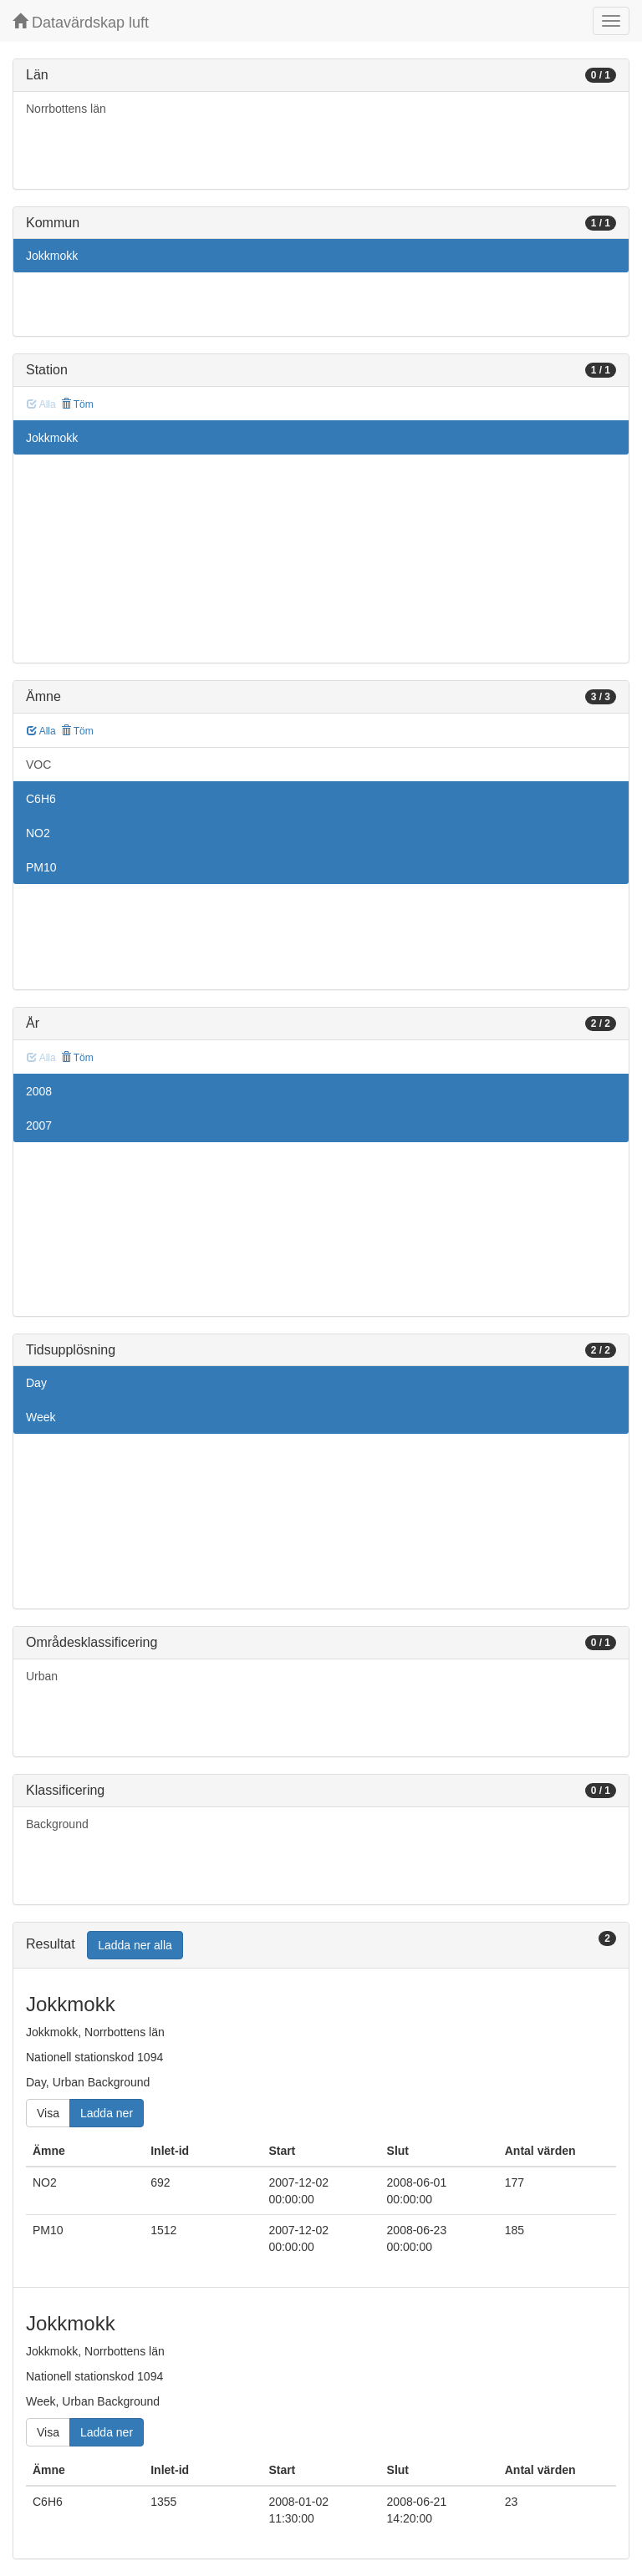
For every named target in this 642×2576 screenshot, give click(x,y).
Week (41, 1417)
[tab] (321, 1946)
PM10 (41, 867)
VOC (38, 764)
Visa (48, 2113)
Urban (42, 1676)
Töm (77, 404)
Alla (41, 731)
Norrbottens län (66, 108)
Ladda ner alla (135, 1945)
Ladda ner (106, 2113)
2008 (39, 1091)
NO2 (38, 833)
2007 (39, 1125)
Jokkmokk (52, 255)
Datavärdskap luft (81, 22)
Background (57, 1824)
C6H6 (41, 798)
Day (36, 1383)
